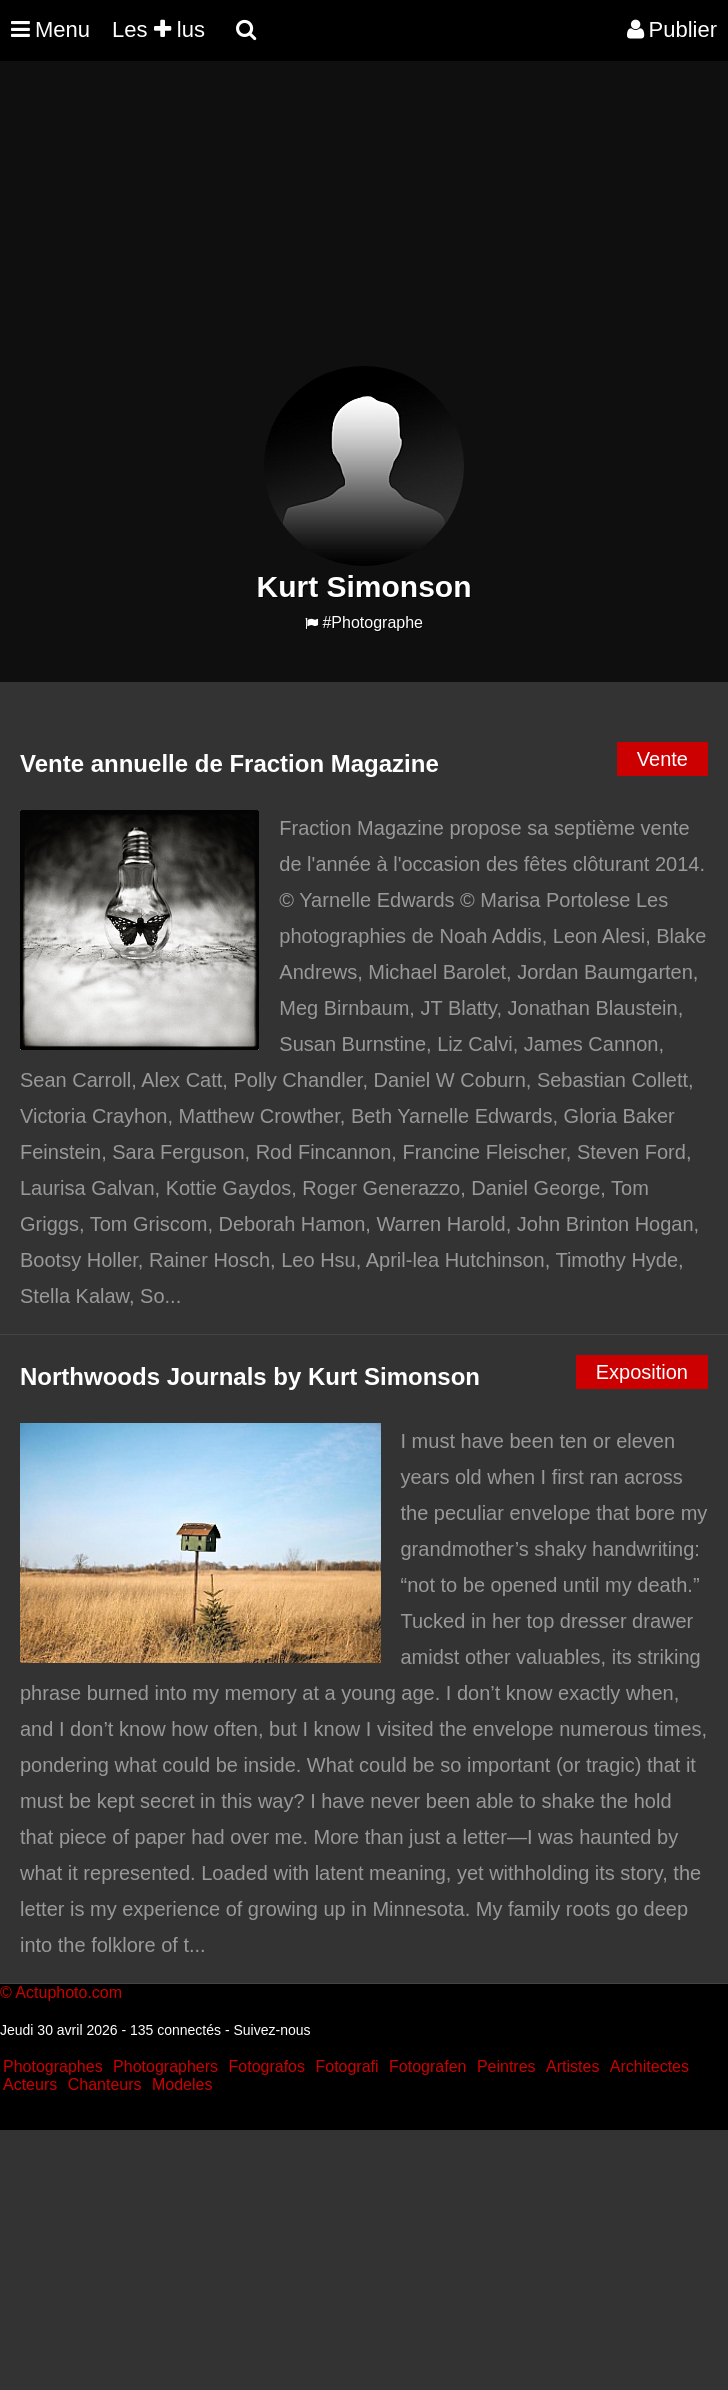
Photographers (165, 2066)
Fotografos (267, 2066)
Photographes (53, 2066)
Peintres (506, 2066)
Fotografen (427, 2066)
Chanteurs (105, 2084)
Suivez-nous (271, 2030)
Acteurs (30, 2084)
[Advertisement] (364, 226)
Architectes (649, 2066)
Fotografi (346, 2066)
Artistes (572, 2066)
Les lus (158, 29)
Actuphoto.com (68, 1992)
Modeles (182, 2084)
